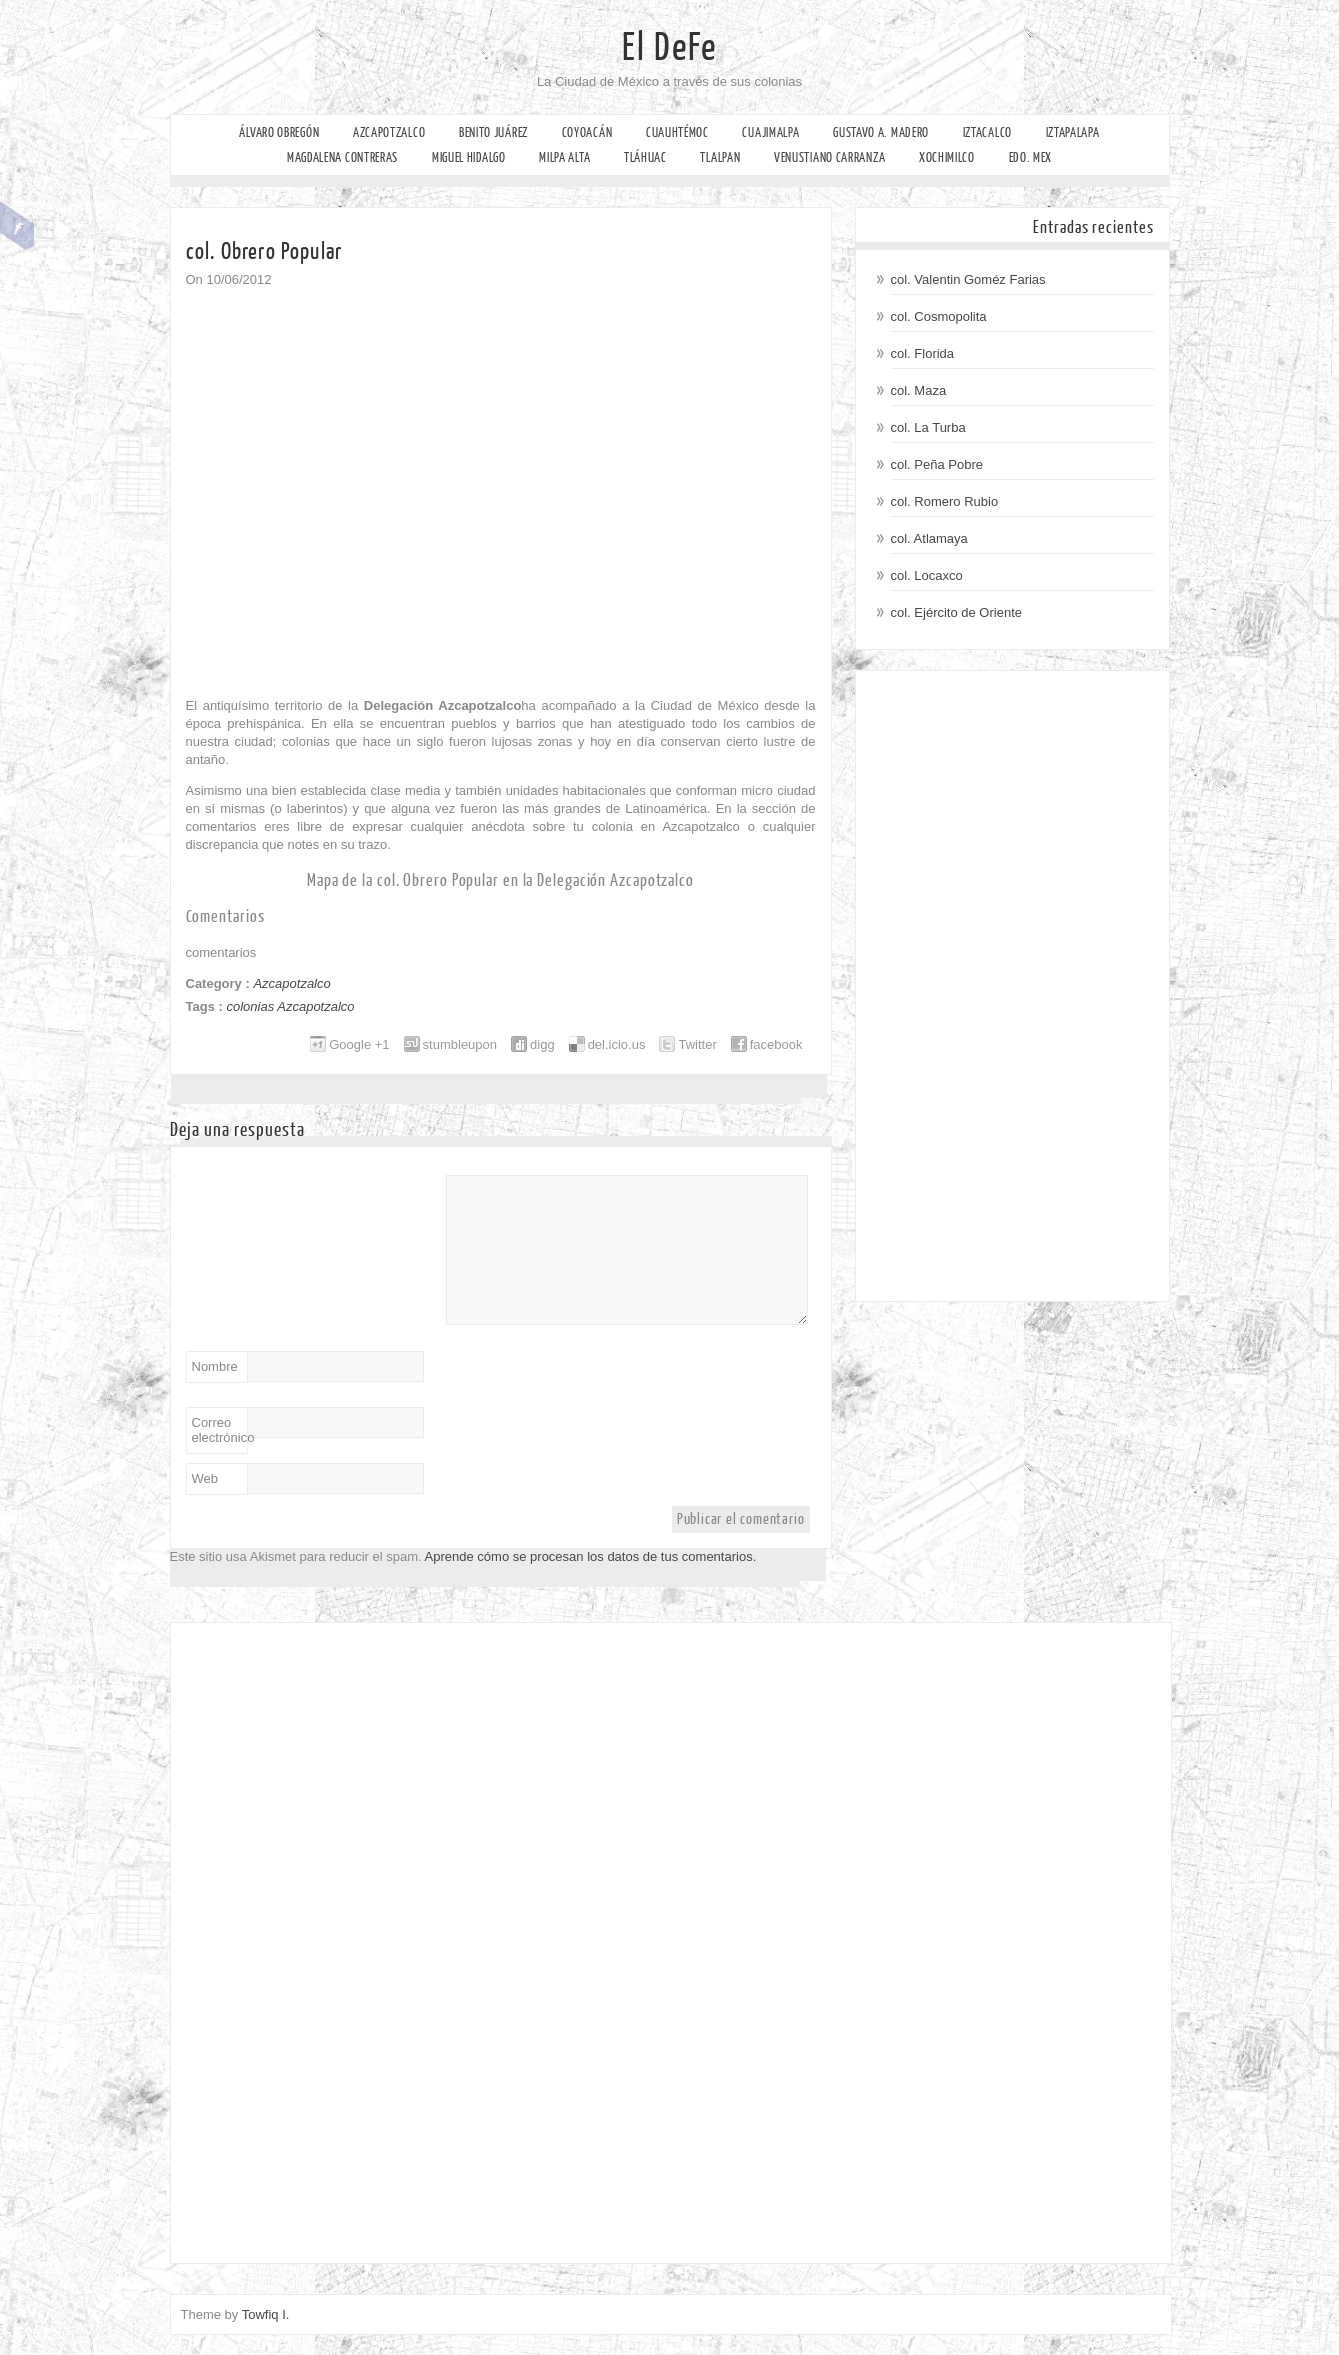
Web (205, 1478)
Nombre (215, 1366)
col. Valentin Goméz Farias (968, 279)
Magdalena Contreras (342, 157)
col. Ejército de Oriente (957, 612)
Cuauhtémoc (677, 132)
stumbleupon (460, 1044)
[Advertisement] (1012, 986)
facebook (776, 1044)
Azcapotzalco (389, 132)
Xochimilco (947, 157)
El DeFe (669, 48)
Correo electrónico (220, 1430)
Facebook (17, 226)
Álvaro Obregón (279, 132)
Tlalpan (720, 157)
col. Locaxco (927, 575)
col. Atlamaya (929, 538)
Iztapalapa (1073, 132)
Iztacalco (987, 132)
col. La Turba (928, 427)
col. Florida (923, 353)
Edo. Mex (1031, 157)
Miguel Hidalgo (469, 157)
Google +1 (359, 1044)
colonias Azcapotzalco (290, 1006)
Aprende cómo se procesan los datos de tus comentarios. (591, 1556)
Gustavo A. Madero (881, 132)
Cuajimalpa (770, 132)
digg (542, 1044)
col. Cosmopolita (939, 316)
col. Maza (919, 390)
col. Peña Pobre (937, 464)
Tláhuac (645, 157)
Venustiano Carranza (829, 157)
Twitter (697, 1044)
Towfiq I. (266, 2314)
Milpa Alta (564, 157)
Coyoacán (587, 132)
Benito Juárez (493, 132)
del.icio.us (617, 1044)
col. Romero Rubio (945, 501)
